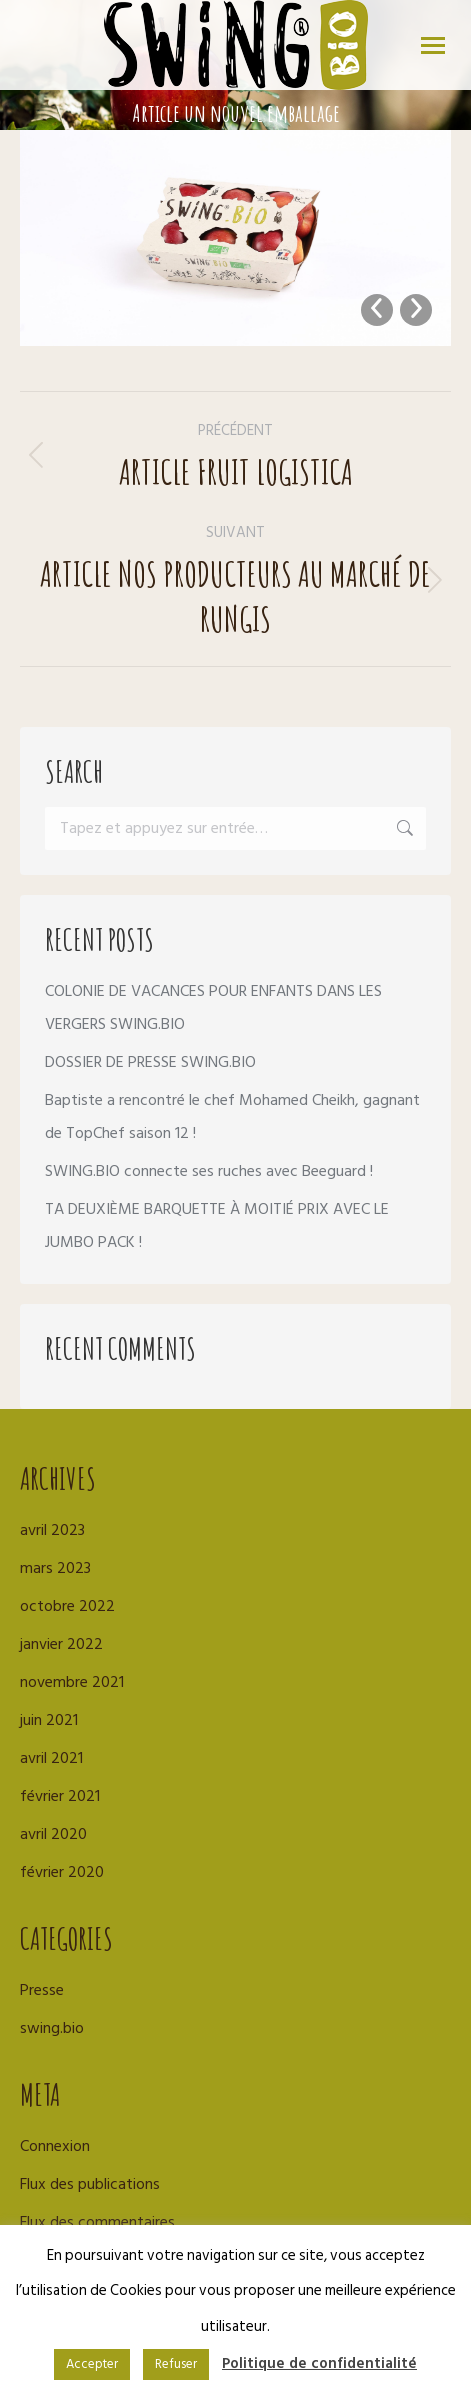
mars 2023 (55, 1568)
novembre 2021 (72, 1682)
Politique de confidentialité (319, 2363)
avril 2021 (51, 1758)
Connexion (55, 2146)
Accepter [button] (92, 2364)
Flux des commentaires (97, 2222)
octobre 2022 (67, 1606)
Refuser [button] (176, 2364)
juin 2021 (49, 1720)
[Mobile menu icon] (433, 45)
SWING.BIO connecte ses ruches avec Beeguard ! (209, 1171)
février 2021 (60, 1796)
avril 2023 (52, 1530)
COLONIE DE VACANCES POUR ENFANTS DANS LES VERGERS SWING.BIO (213, 1007)
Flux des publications (90, 2184)
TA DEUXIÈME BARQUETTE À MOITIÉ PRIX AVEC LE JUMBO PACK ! (217, 1225)
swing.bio (52, 2028)
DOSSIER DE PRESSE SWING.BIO (150, 1062)
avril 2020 (53, 1834)
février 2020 (62, 1872)
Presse (42, 1990)
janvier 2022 (61, 1644)
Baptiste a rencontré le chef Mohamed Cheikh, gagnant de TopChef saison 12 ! (232, 1116)
